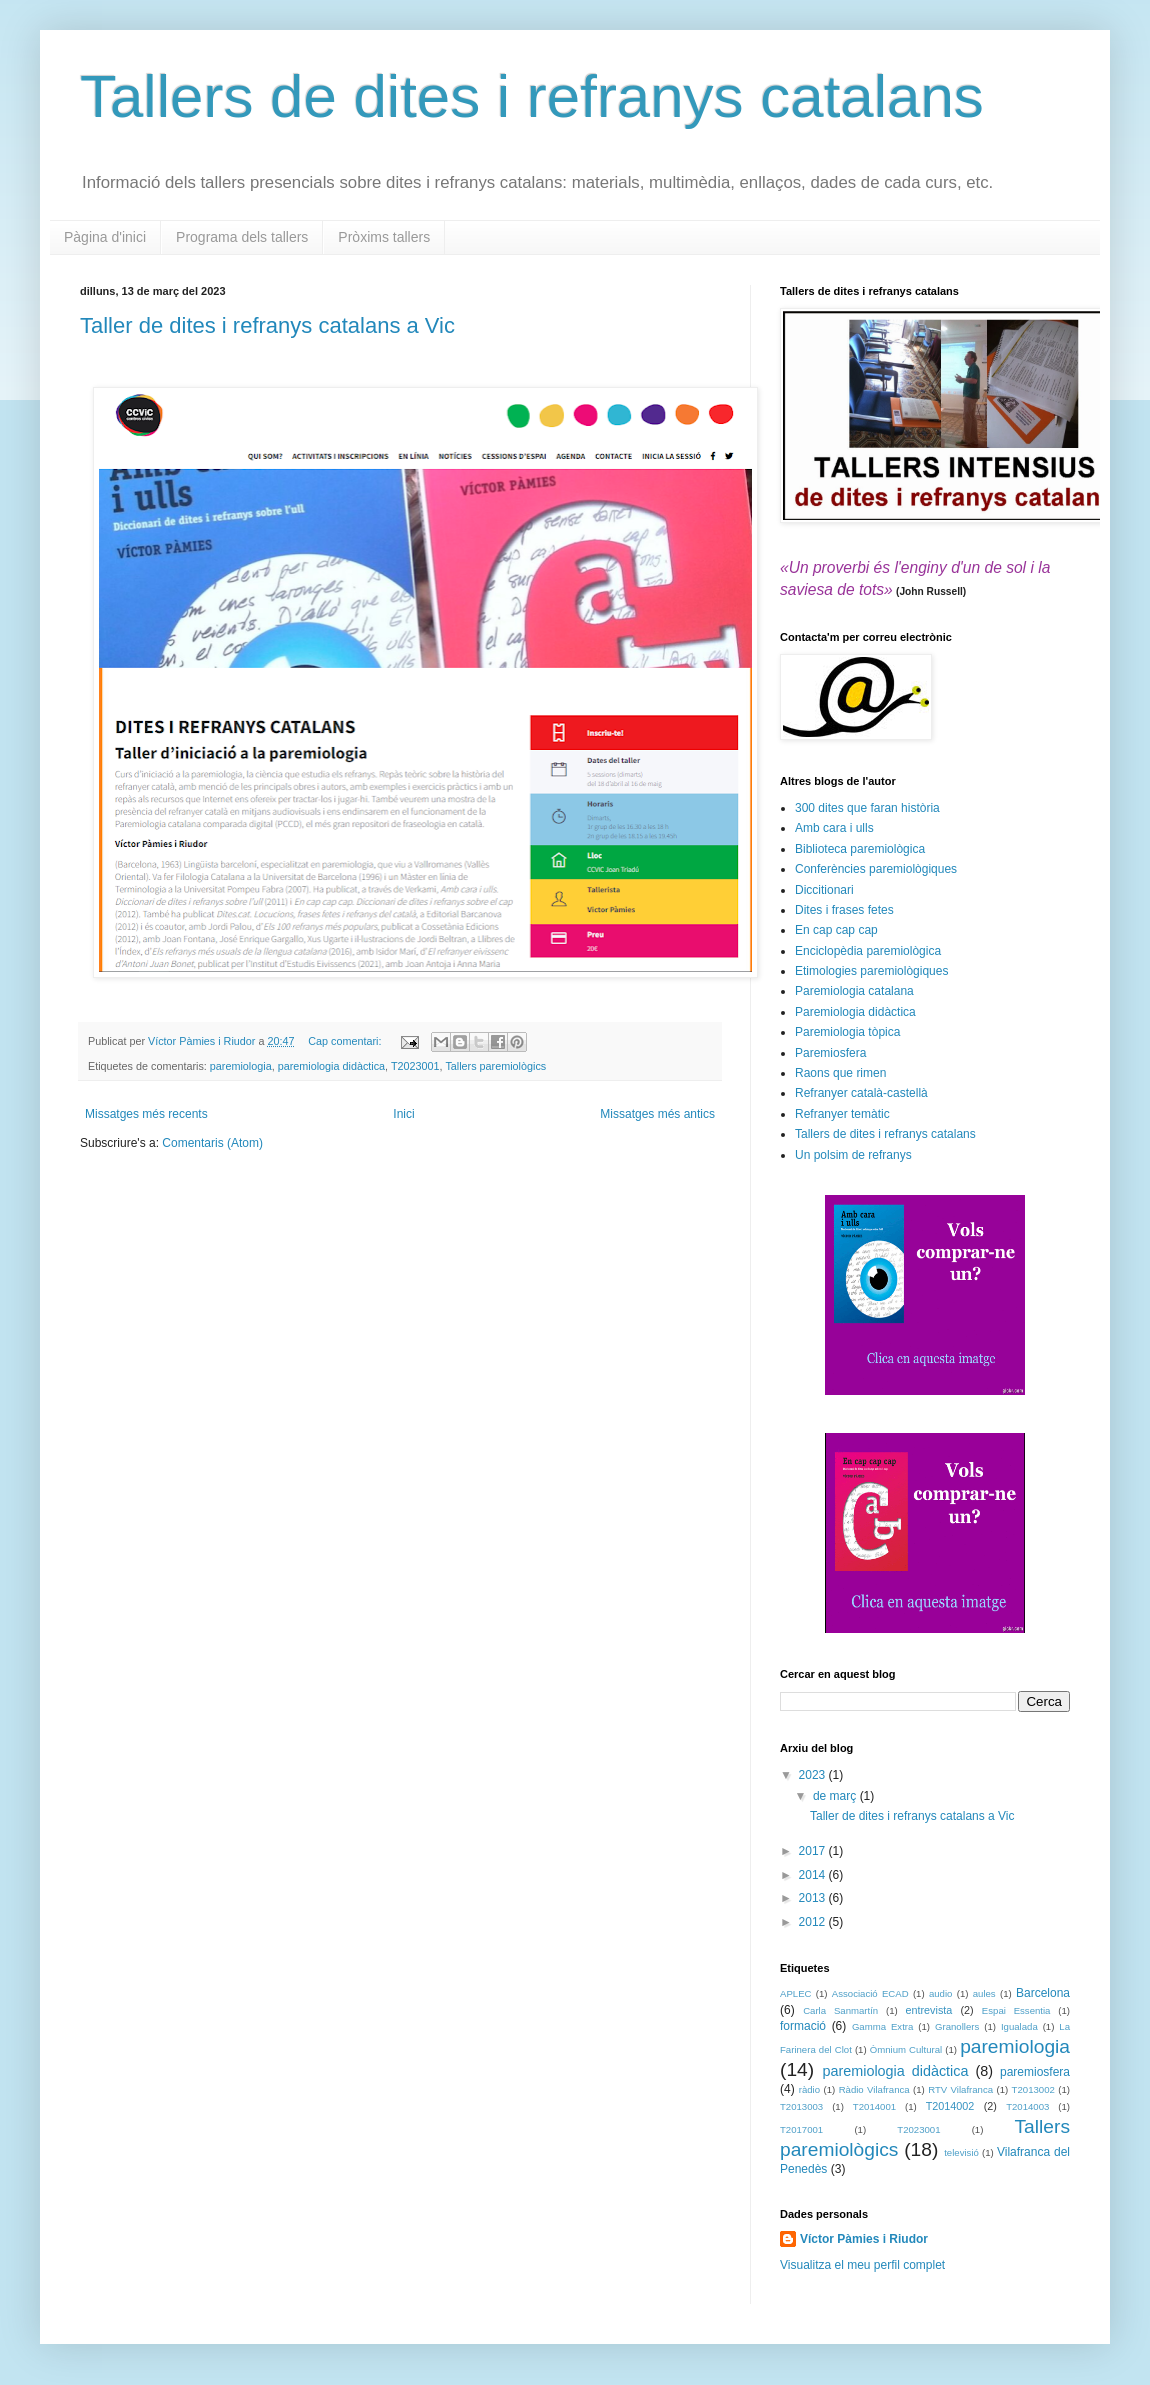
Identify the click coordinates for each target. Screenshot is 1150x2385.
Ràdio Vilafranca (874, 2089)
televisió (961, 2152)
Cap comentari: (346, 1041)
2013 (814, 1898)
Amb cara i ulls (834, 828)
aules (984, 1993)
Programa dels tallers (242, 237)
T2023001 (415, 1066)
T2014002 (950, 2106)
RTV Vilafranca (960, 2089)
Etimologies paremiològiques (871, 971)
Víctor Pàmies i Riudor (864, 2239)
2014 (814, 1875)
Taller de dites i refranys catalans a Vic (267, 325)
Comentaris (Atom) (212, 1143)
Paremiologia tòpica (847, 1032)
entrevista (929, 2010)
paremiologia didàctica (331, 1066)
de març (836, 1796)
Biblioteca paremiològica (860, 849)
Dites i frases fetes (844, 910)
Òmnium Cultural (906, 2049)
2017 (814, 1851)
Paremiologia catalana (854, 991)
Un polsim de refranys (853, 1155)
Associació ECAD (870, 1993)
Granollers (957, 2026)
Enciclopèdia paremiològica (868, 951)
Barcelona (1043, 1993)
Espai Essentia (1016, 2010)
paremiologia (241, 1066)
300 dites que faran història (867, 808)
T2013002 (1033, 2089)
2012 (814, 1922)
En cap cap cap (836, 930)
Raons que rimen (840, 1073)
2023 (814, 1775)
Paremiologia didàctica (855, 1012)
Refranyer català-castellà (861, 1093)
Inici (403, 1114)
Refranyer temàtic (842, 1114)
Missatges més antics (657, 1114)
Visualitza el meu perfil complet (862, 2265)
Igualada (1019, 2026)
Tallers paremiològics (495, 1066)
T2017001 (801, 2129)
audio (940, 1993)
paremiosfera (1035, 2072)
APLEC (795, 1993)
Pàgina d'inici (105, 237)
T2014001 (874, 2106)
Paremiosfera (830, 1053)
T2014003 (1027, 2106)
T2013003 (801, 2106)
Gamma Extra (882, 2026)
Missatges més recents (146, 1114)
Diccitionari (824, 890)
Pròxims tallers (384, 237)
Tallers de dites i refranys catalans (532, 96)
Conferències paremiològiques (876, 869)
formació (803, 2026)
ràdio (809, 2089)
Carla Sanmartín (840, 2010)
